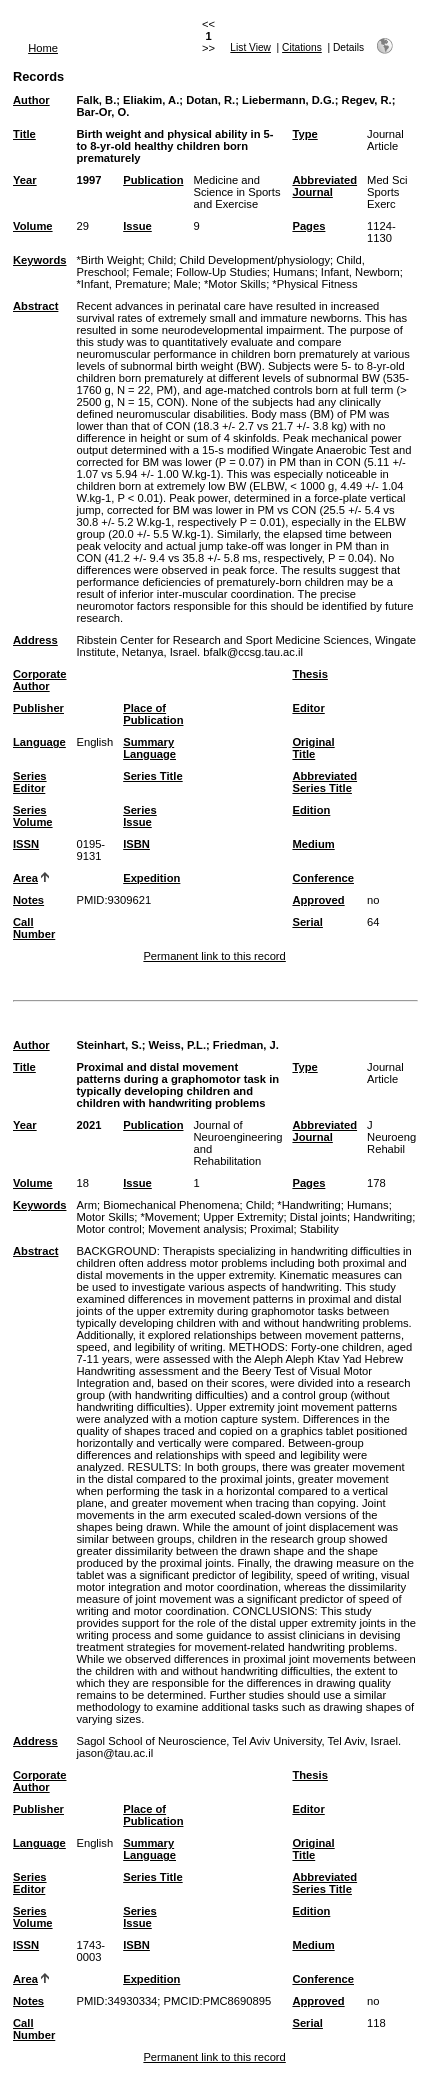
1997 (88, 180)
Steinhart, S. (108, 1045)
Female (150, 272)
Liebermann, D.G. (288, 100)
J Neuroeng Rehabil (391, 1137)
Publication (153, 180)
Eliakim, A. (151, 100)
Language (39, 742)
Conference (323, 878)
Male (185, 284)
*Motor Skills (235, 284)
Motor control (108, 1229)
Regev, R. (367, 100)
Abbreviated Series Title (324, 782)
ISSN (26, 844)
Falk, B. (96, 100)
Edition (311, 810)
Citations (302, 47)
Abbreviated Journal (324, 186)
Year (25, 180)
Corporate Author (39, 680)
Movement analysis (196, 1229)
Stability (319, 1229)
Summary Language (149, 748)
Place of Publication (153, 714)
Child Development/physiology (255, 260)
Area (25, 878)
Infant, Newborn (360, 272)
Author (31, 100)
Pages (308, 226)
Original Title (313, 748)
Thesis (309, 674)
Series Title (153, 776)
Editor (308, 708)
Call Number (34, 928)
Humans (294, 272)
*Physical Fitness (314, 284)
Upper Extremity (243, 1217)
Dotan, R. (210, 100)
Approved (318, 900)
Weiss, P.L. (177, 1045)
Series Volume (33, 816)
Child (161, 260)
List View (250, 47)
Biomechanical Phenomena (171, 1205)
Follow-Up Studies (221, 272)
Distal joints (318, 1217)
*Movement (169, 1217)
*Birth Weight (108, 260)
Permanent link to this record (214, 956)
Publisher (38, 708)
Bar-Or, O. (102, 112)
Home (43, 48)
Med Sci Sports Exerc (387, 192)
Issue (137, 226)
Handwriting (382, 1217)
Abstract (35, 306)
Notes (28, 900)
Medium (313, 844)
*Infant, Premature (121, 284)
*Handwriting (308, 1205)
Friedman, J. (246, 1045)
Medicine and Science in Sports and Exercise (236, 192)
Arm (86, 1205)
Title (24, 134)
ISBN (136, 844)
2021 (88, 1125)
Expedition (151, 878)
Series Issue (140, 816)
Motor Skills (105, 1217)
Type (304, 134)
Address (35, 640)
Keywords (39, 260)
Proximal (272, 1229)
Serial (307, 922)
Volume (33, 226)
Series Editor (30, 782)
